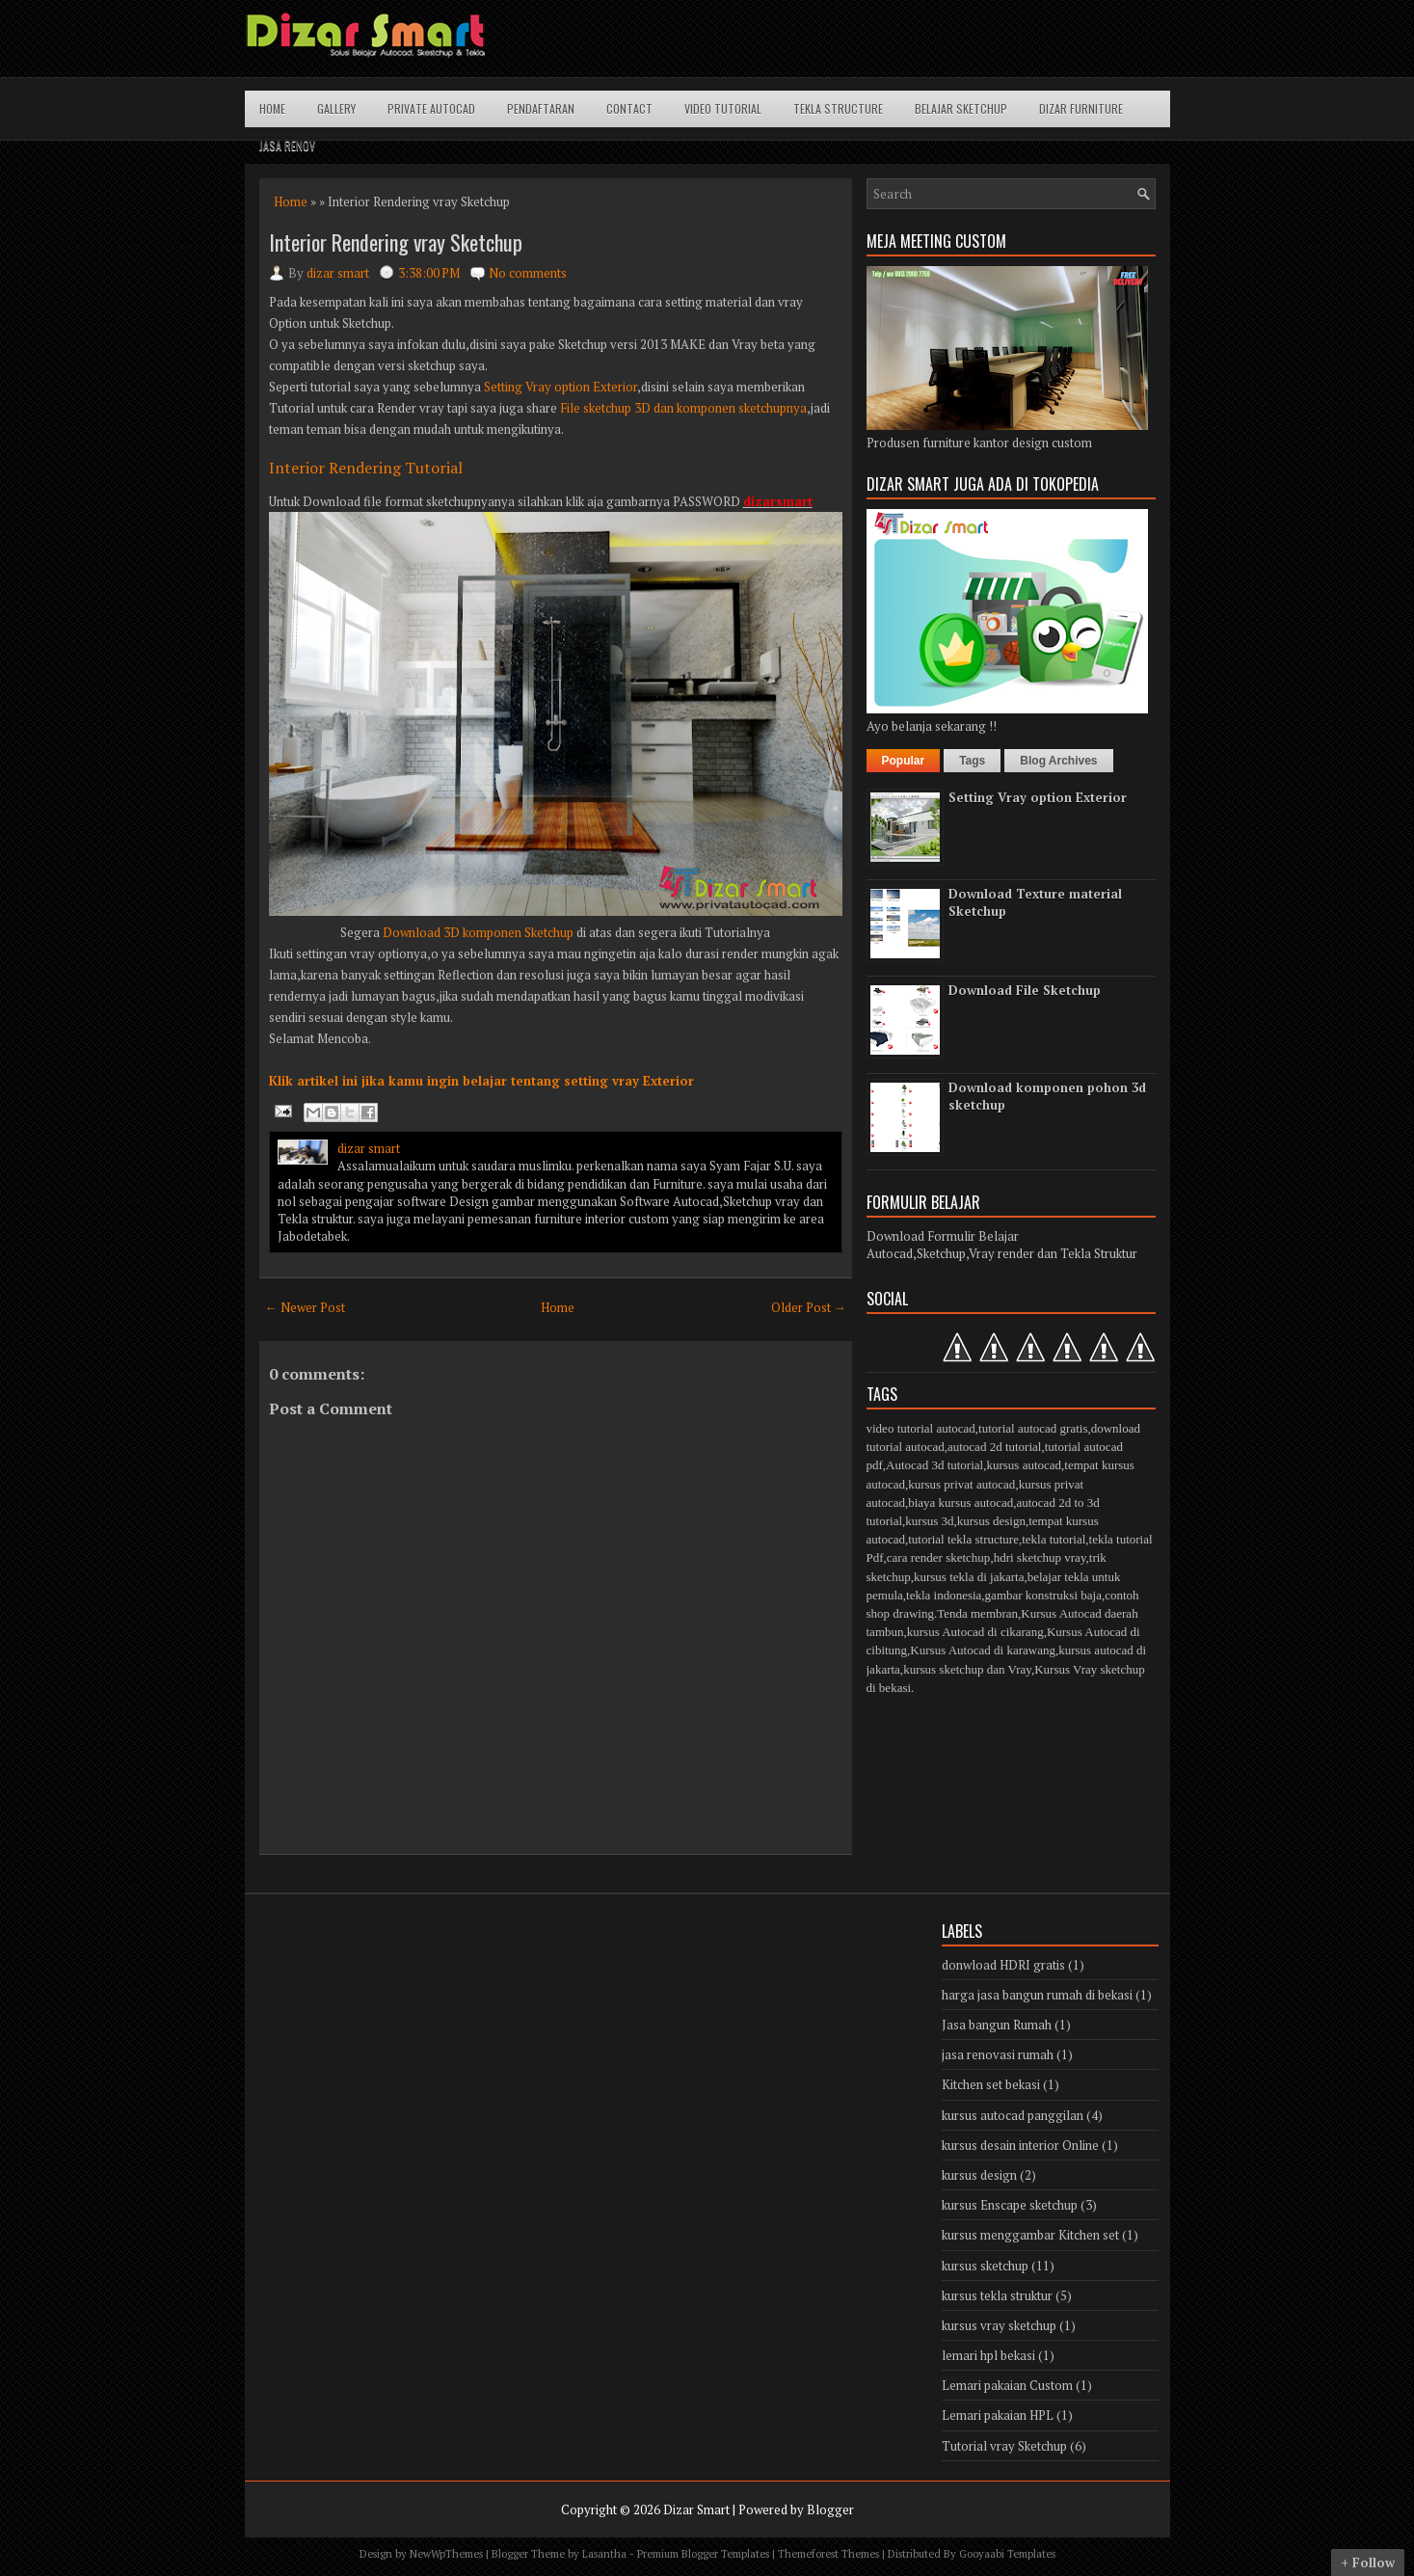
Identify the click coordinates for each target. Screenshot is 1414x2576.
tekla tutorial (1053, 1539)
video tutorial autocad (921, 1428)
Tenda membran (977, 1613)
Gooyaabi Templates (1007, 2554)
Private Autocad (431, 108)
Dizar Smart (696, 2509)
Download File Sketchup (1024, 990)
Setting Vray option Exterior (560, 386)
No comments (528, 273)
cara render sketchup (939, 1557)
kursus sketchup (985, 2265)
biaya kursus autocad (960, 1502)
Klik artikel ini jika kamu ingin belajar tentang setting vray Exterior (481, 1080)
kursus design (991, 1521)
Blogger (830, 2509)
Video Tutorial (722, 108)
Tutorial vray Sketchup (1004, 2446)
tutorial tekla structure (963, 1539)
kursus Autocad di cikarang (975, 1631)
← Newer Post (305, 1307)
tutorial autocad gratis (1032, 1428)
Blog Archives (1058, 760)
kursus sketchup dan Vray (967, 1669)
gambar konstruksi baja (1043, 1595)
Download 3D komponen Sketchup (479, 932)
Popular (903, 760)
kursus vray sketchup (999, 2325)
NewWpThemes (446, 2554)
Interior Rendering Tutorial (366, 467)
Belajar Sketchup (961, 108)
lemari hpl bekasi (988, 2355)
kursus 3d (929, 1521)
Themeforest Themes (828, 2554)
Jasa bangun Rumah (997, 2024)
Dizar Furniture (1081, 108)
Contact (629, 108)
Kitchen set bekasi (991, 2084)
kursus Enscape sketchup (1010, 2205)
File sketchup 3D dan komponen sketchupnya (682, 407)
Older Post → (808, 1307)
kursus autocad (1023, 1465)
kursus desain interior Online (1020, 2145)
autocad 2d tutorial (994, 1446)
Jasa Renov (287, 145)
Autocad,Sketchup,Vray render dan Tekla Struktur (1002, 1253)
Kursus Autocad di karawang (982, 1650)
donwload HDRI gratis (1003, 1964)
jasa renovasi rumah (998, 2054)
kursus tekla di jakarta (969, 1577)
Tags (972, 760)
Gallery (336, 108)
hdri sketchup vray (1040, 1557)
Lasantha (604, 2554)
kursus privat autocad (961, 1484)
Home (272, 108)
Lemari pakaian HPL (998, 2415)
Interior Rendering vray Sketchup (395, 242)
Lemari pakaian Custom (1007, 2385)
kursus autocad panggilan (1012, 2115)
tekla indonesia (943, 1595)
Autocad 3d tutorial (934, 1465)
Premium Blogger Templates (703, 2554)
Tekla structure (838, 108)
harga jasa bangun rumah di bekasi (1037, 1994)
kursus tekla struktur (997, 2295)
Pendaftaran (540, 108)
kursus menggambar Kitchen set (1030, 2234)
